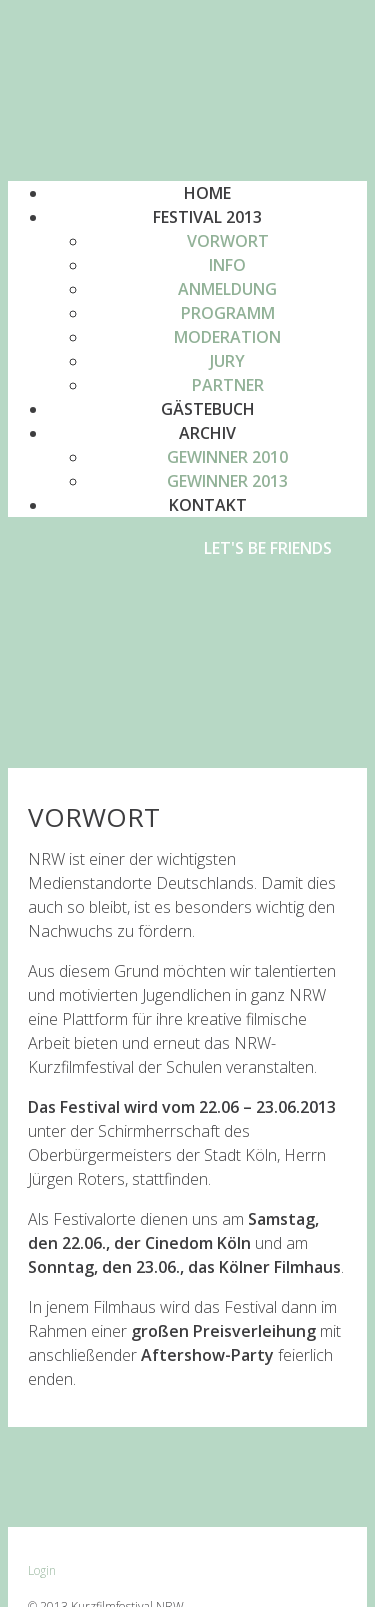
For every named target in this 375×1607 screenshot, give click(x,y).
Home (207, 193)
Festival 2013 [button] (207, 217)
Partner (228, 385)
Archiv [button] (207, 433)
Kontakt (208, 505)
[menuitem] (227, 241)
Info (227, 265)
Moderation (227, 337)
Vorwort (228, 241)
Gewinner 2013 (227, 481)
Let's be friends (268, 548)
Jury (227, 361)
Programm (228, 313)
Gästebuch (208, 409)
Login (42, 1570)
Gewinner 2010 (227, 457)
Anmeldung (227, 289)
